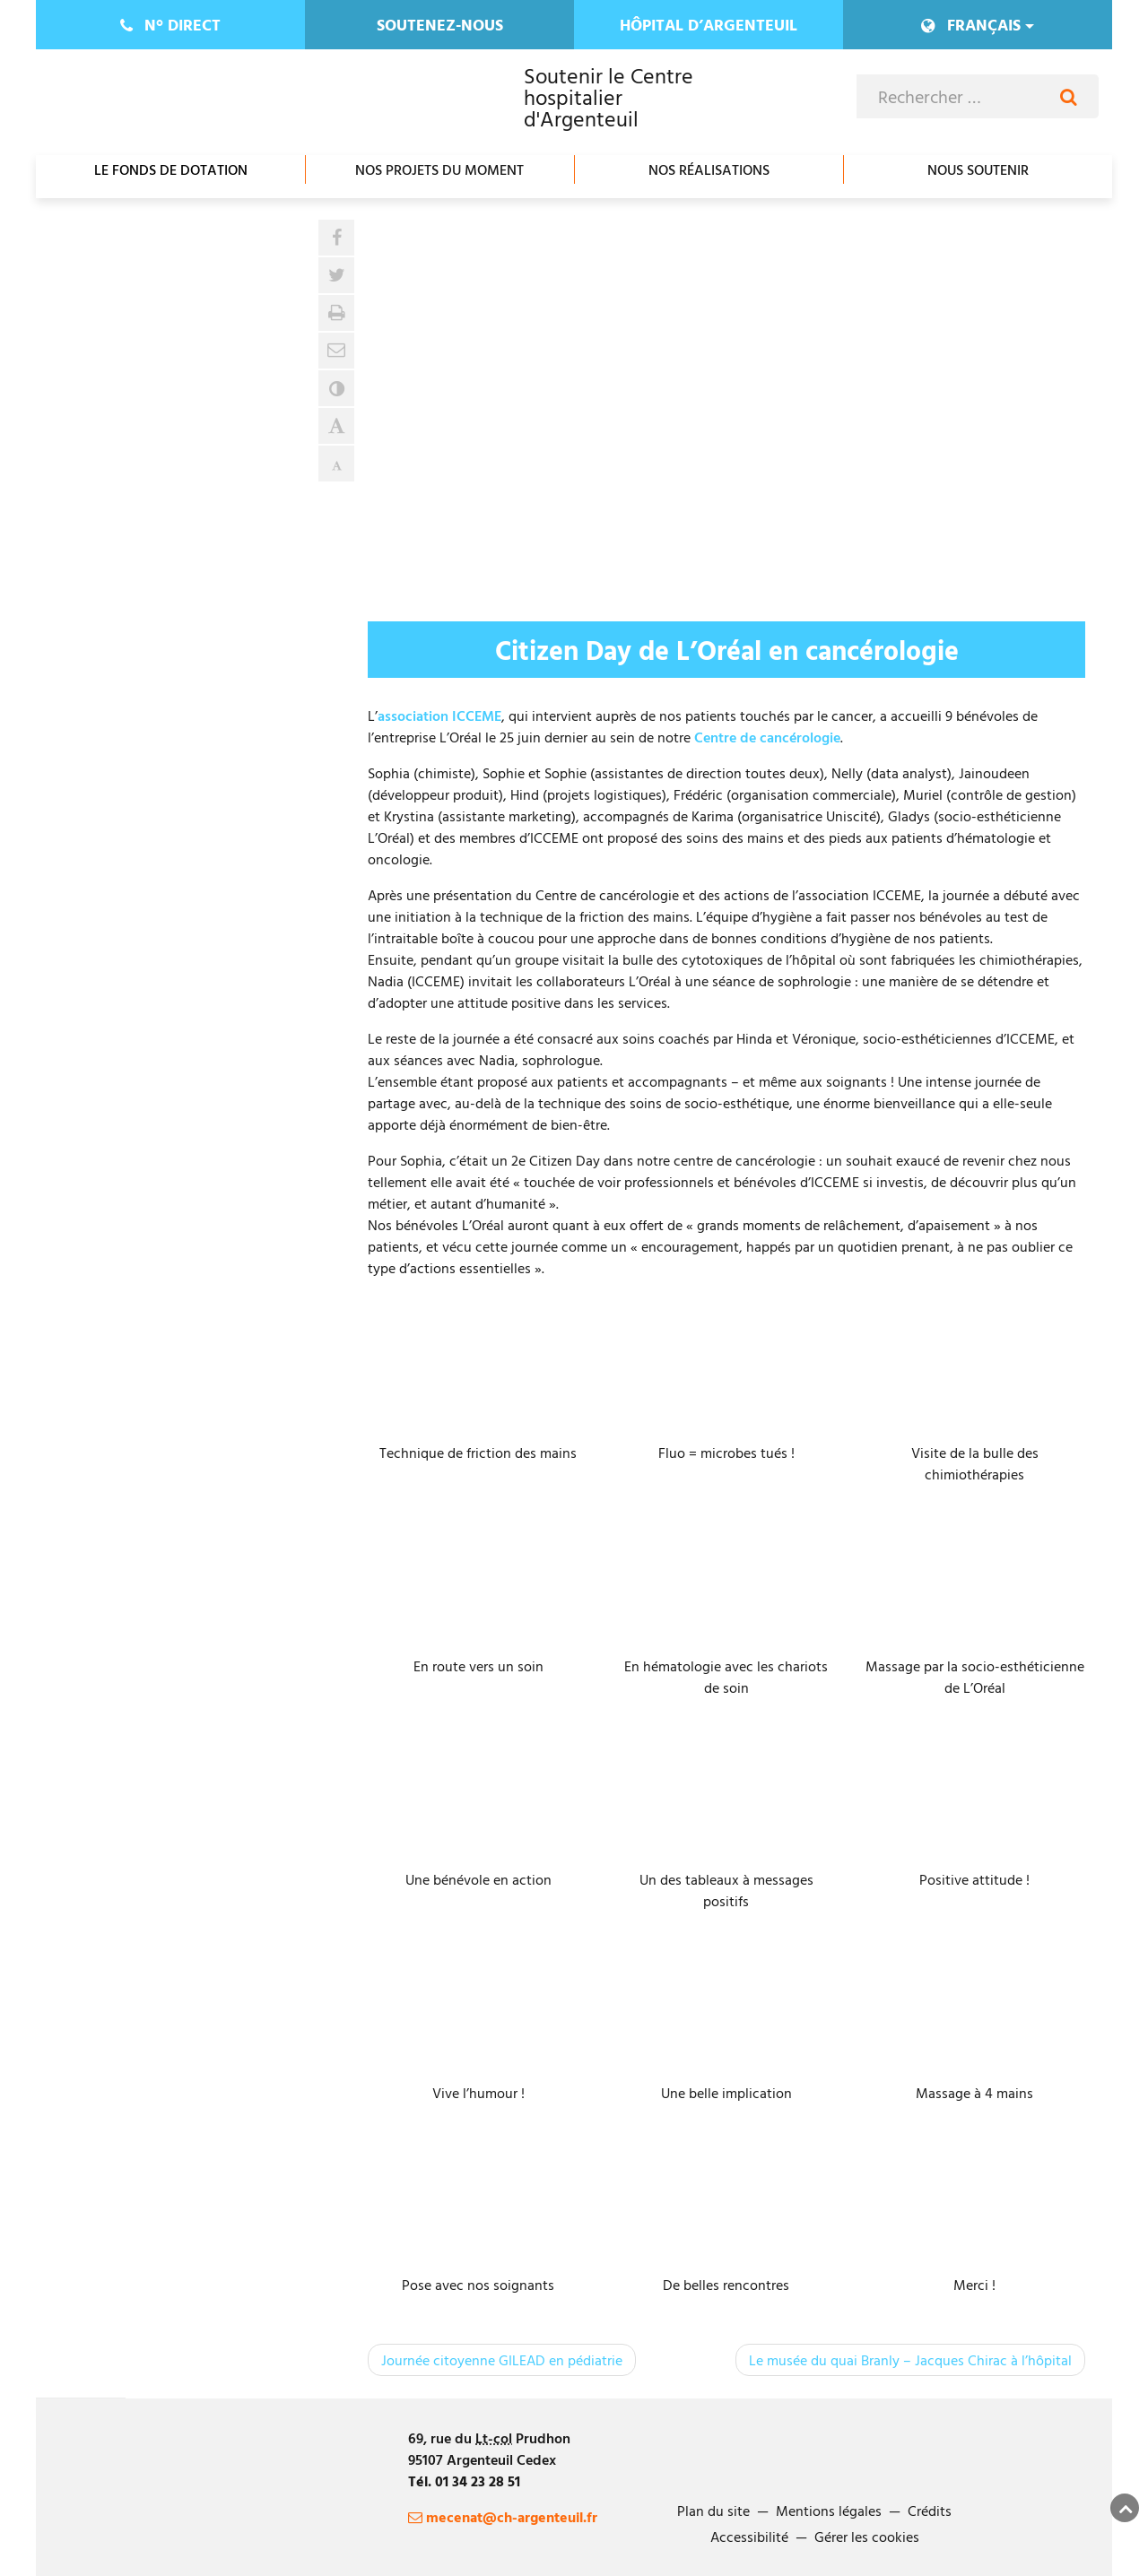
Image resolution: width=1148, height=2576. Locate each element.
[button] (336, 351)
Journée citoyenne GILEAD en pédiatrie (501, 2360)
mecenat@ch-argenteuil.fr (502, 2517)
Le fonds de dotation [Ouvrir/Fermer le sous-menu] (171, 169)
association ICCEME (439, 715)
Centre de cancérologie (767, 737)
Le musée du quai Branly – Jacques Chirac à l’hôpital (910, 2360)
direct (171, 25)
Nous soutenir (978, 169)
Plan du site (713, 2510)
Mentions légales (829, 2510)
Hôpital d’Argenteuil (708, 25)
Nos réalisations (709, 169)
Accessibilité (749, 2536)
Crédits (930, 2510)
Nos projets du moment (439, 169)
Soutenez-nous (440, 25)
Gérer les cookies (866, 2536)
